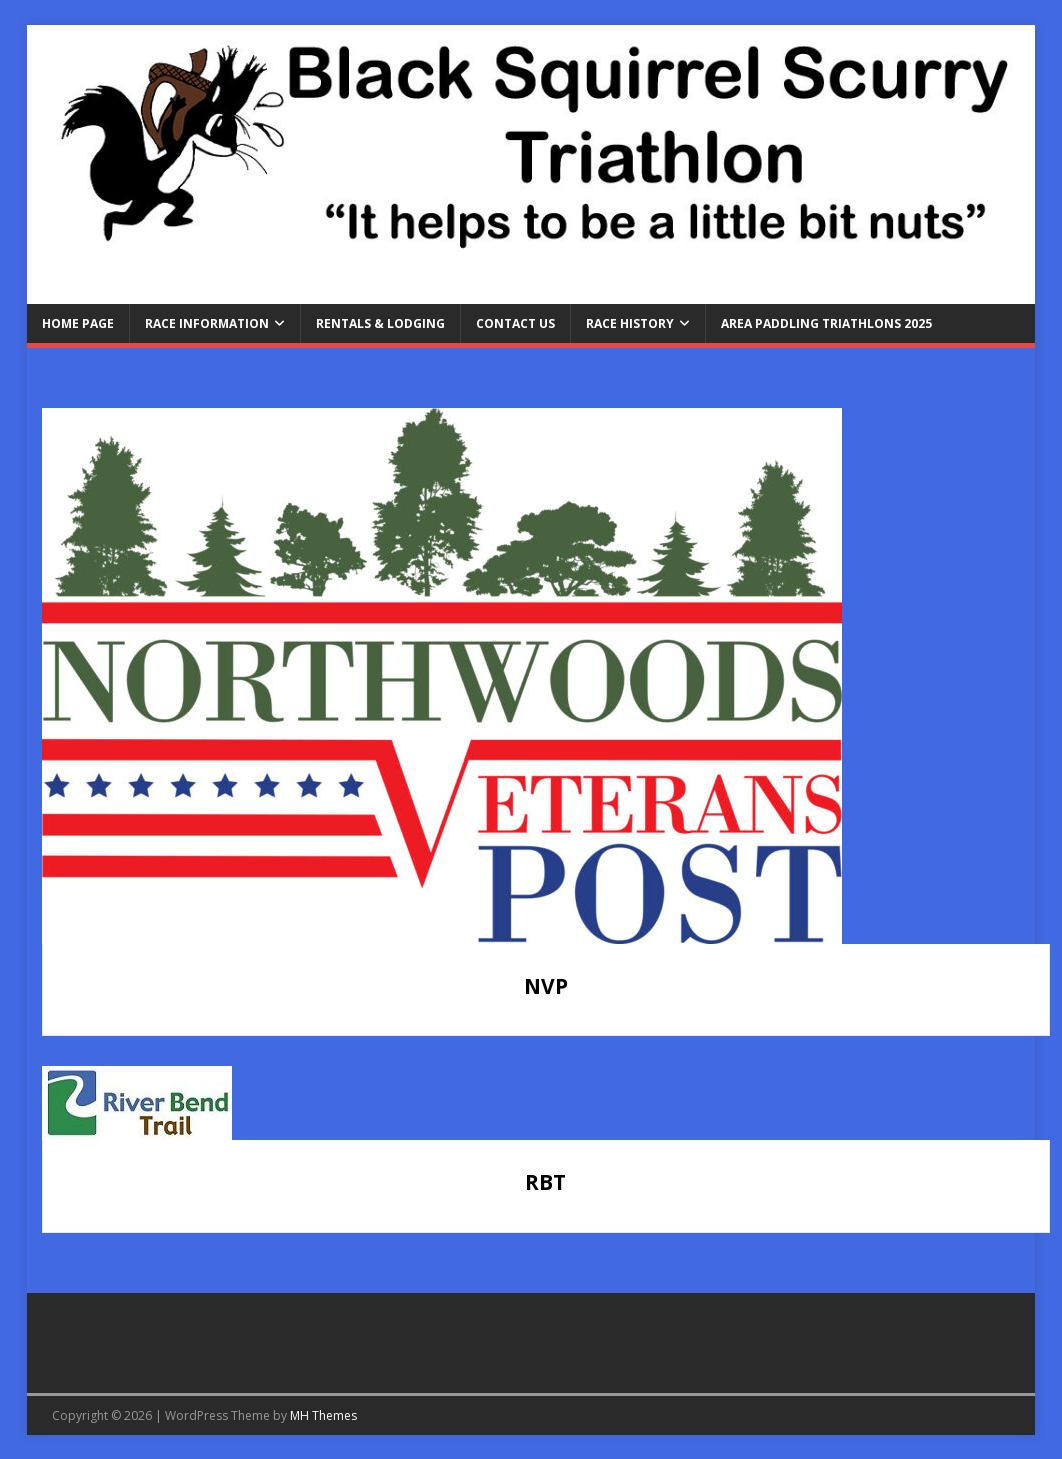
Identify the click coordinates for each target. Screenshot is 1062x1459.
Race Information (207, 323)
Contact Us (515, 323)
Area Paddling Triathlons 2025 (826, 323)
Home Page (78, 323)
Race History (630, 323)
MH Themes (323, 1415)
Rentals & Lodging (380, 323)
